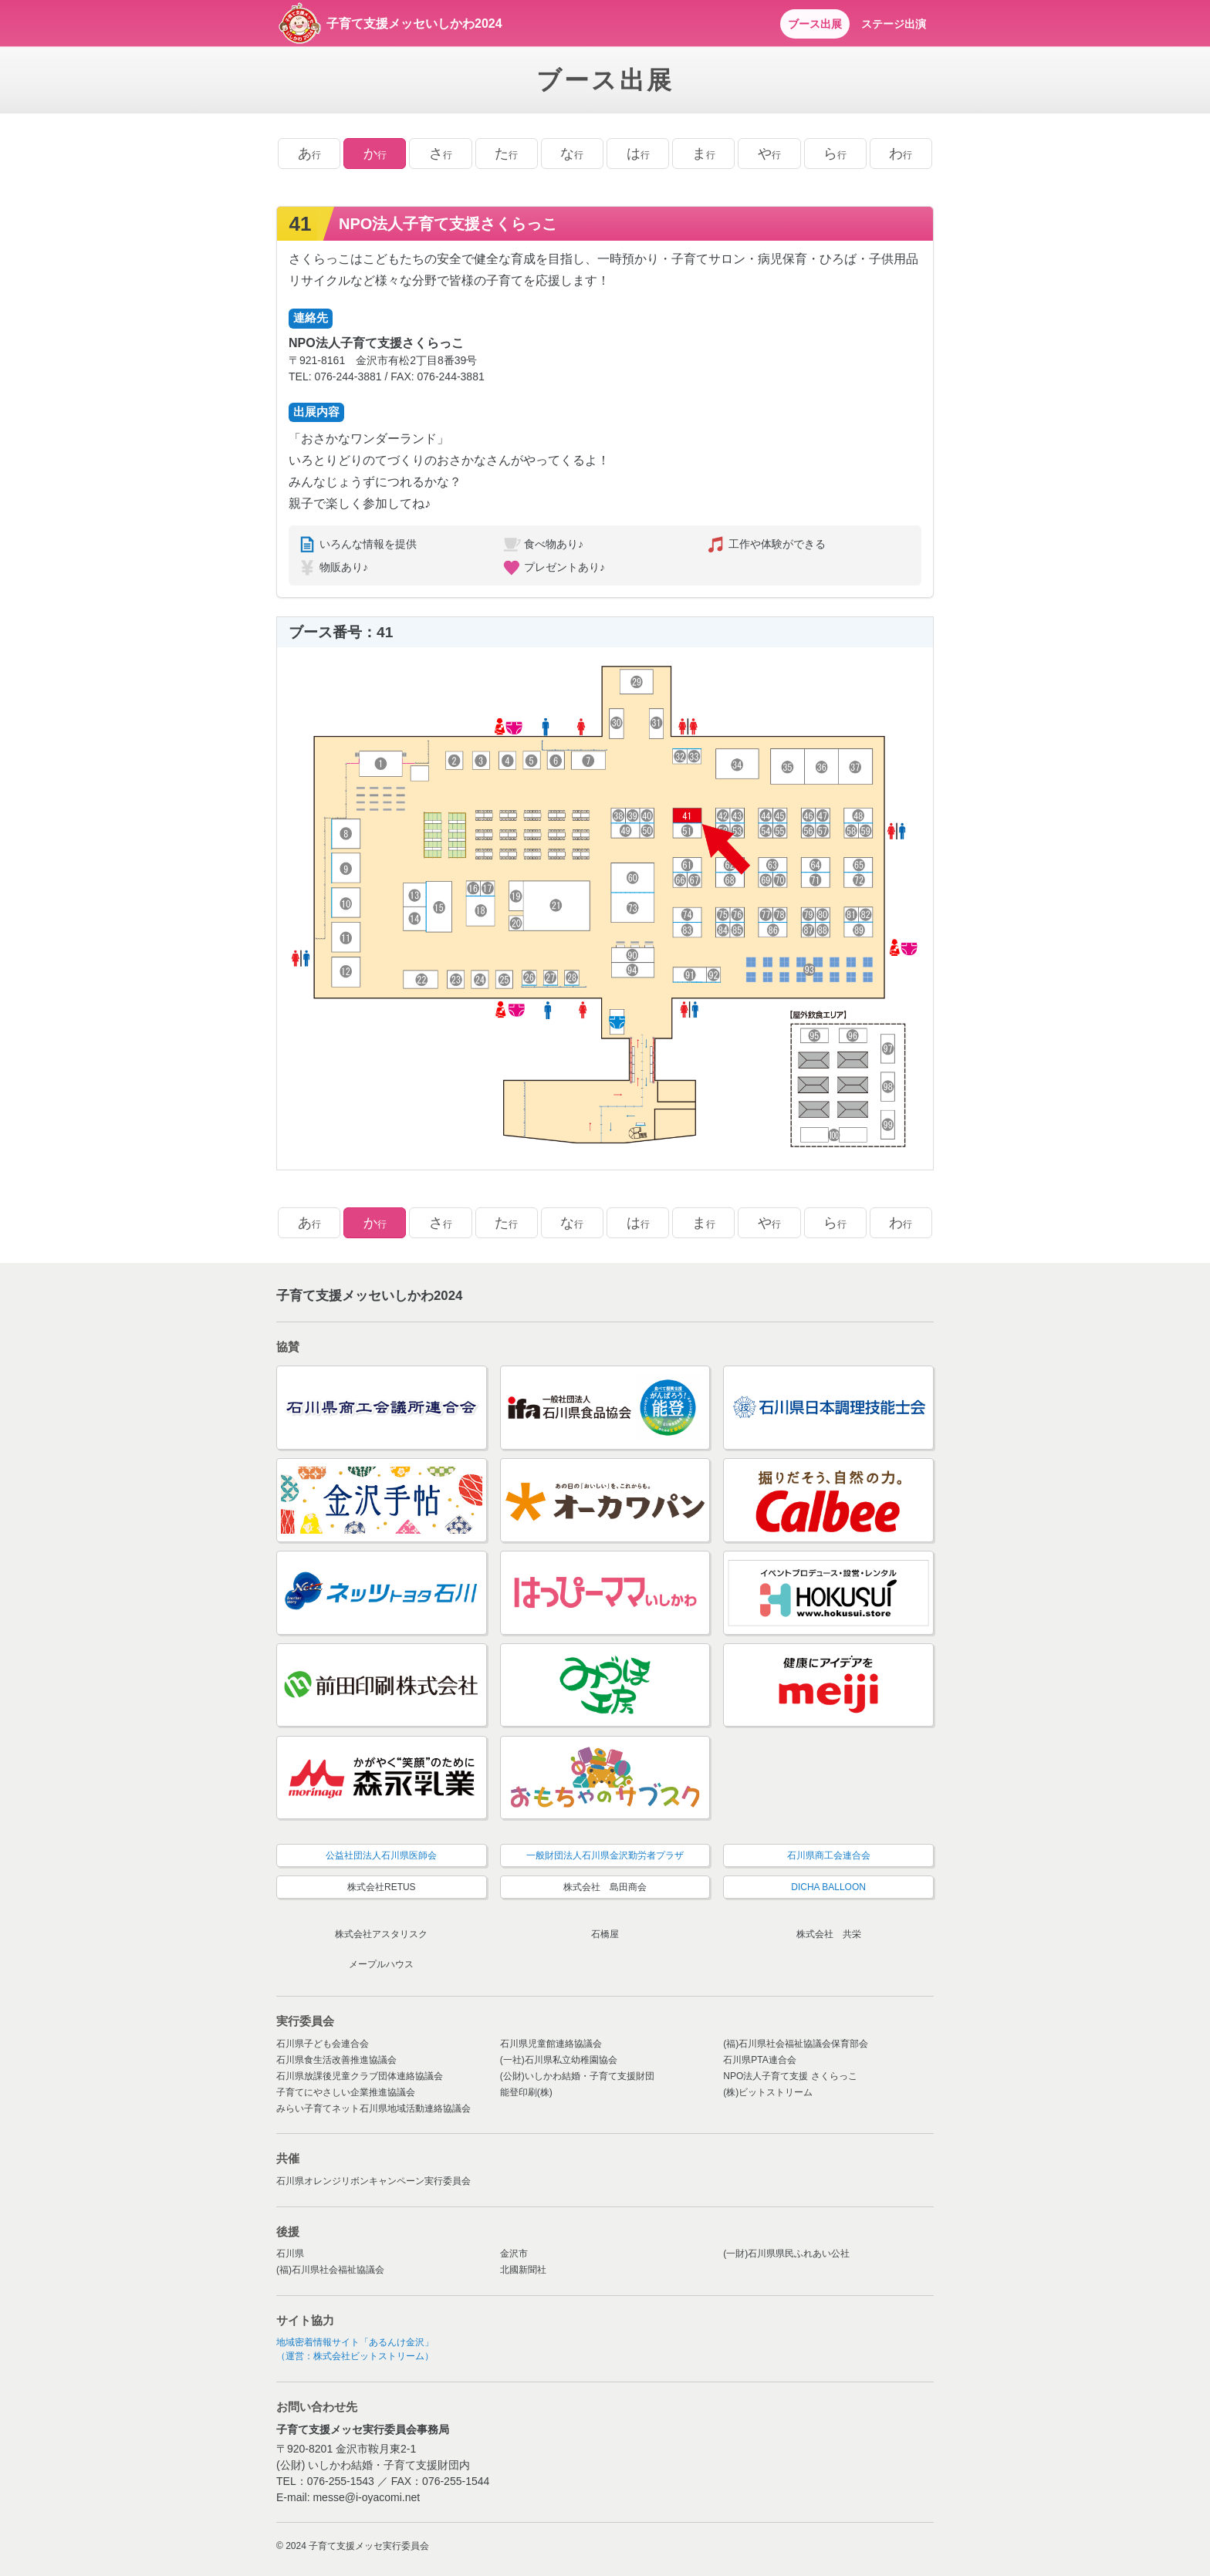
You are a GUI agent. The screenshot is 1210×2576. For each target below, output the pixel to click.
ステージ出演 (893, 24)
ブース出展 (815, 24)
